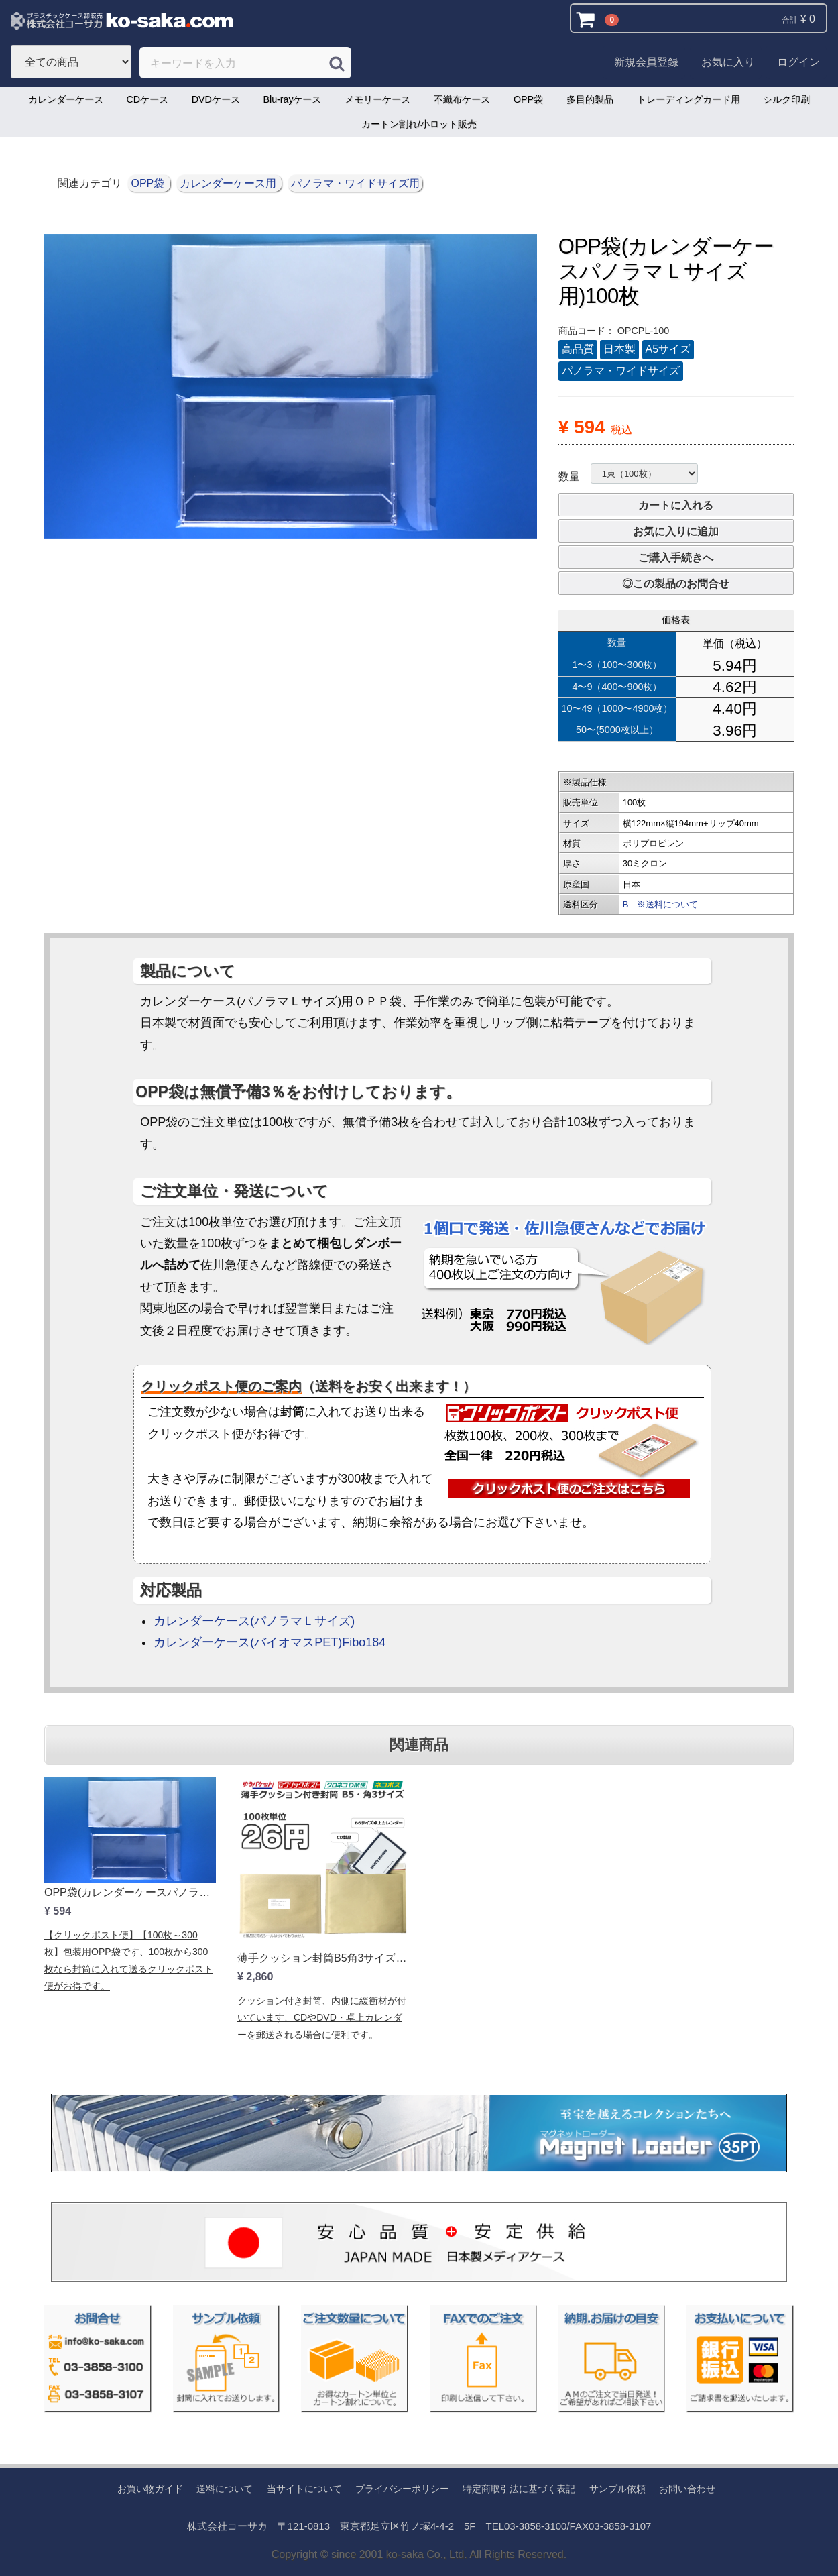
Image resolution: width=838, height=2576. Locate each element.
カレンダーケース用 (229, 183)
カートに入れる (675, 505)
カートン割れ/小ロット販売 (419, 124)
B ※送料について (661, 904)
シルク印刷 (786, 99)
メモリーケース (377, 99)
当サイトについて (304, 2488)
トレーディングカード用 (688, 99)
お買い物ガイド (150, 2488)
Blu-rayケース (292, 99)
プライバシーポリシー (402, 2488)
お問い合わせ (687, 2488)
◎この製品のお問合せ (675, 584)
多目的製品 (589, 99)
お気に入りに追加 (676, 531)
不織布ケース (462, 99)
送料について (224, 2488)
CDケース (147, 99)
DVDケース (216, 99)
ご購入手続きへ (675, 557)
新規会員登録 (646, 62)
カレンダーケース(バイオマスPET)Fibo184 (269, 1642)
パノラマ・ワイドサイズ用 (355, 183)
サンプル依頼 (617, 2488)
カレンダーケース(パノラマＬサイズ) (254, 1621)
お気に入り (728, 62)
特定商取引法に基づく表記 (519, 2488)
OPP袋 (528, 99)
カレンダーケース (65, 99)
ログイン (798, 62)
